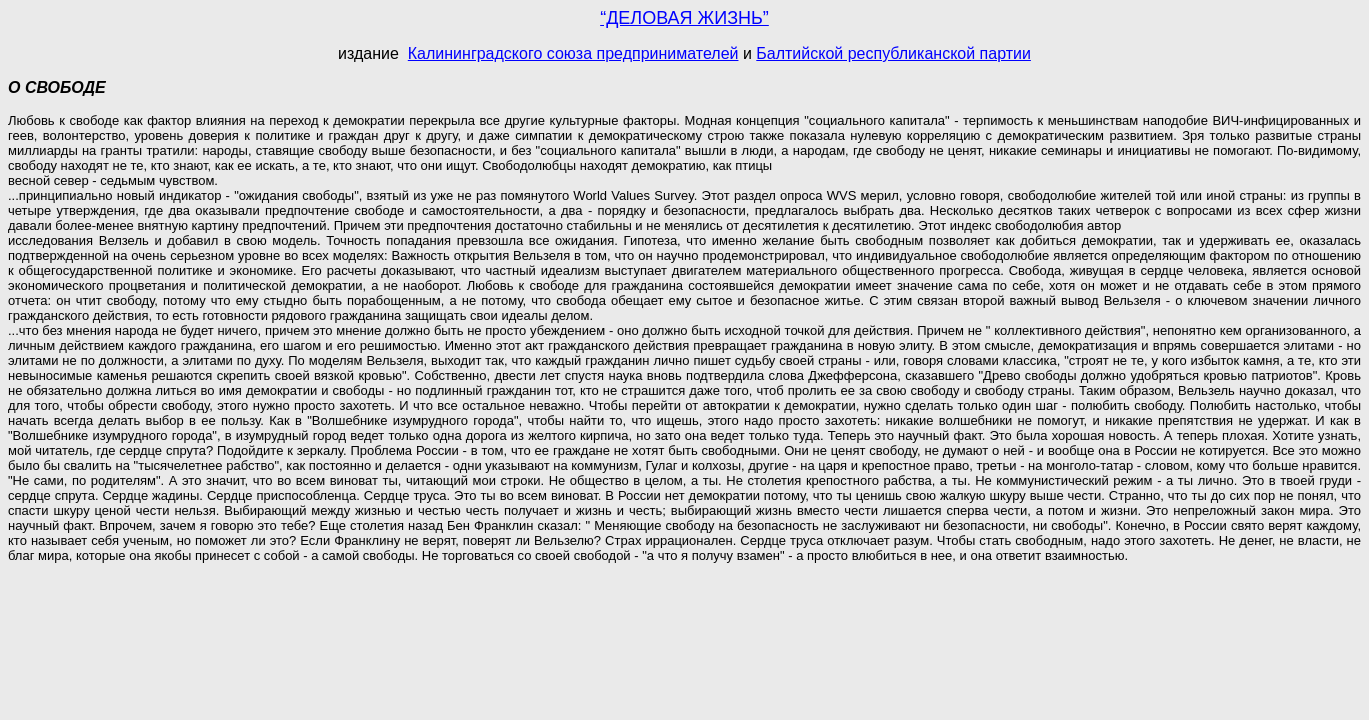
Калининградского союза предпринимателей (573, 53)
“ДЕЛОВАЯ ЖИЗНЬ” (684, 18)
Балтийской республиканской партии (893, 53)
